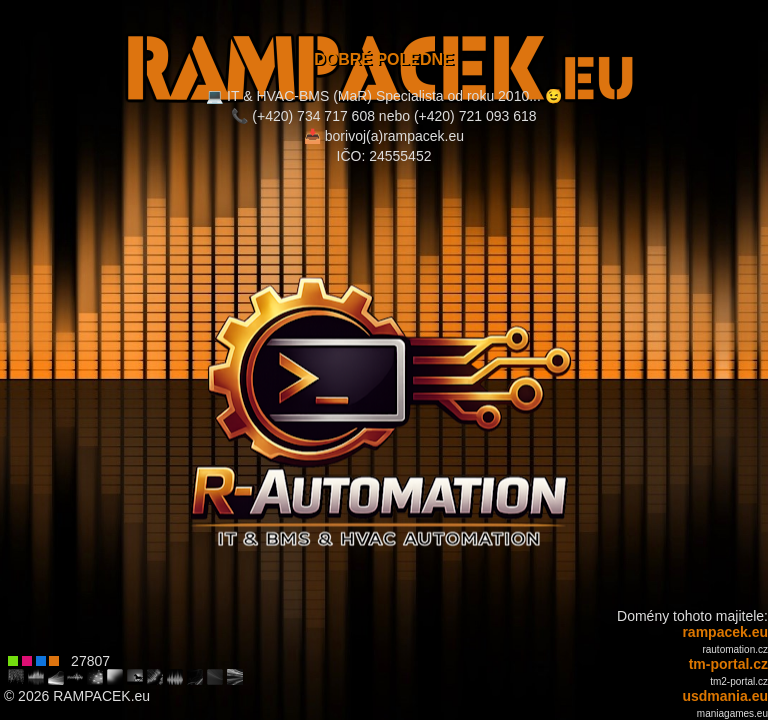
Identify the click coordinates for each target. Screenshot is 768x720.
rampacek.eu (725, 632)
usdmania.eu (725, 696)
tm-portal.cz (728, 664)
